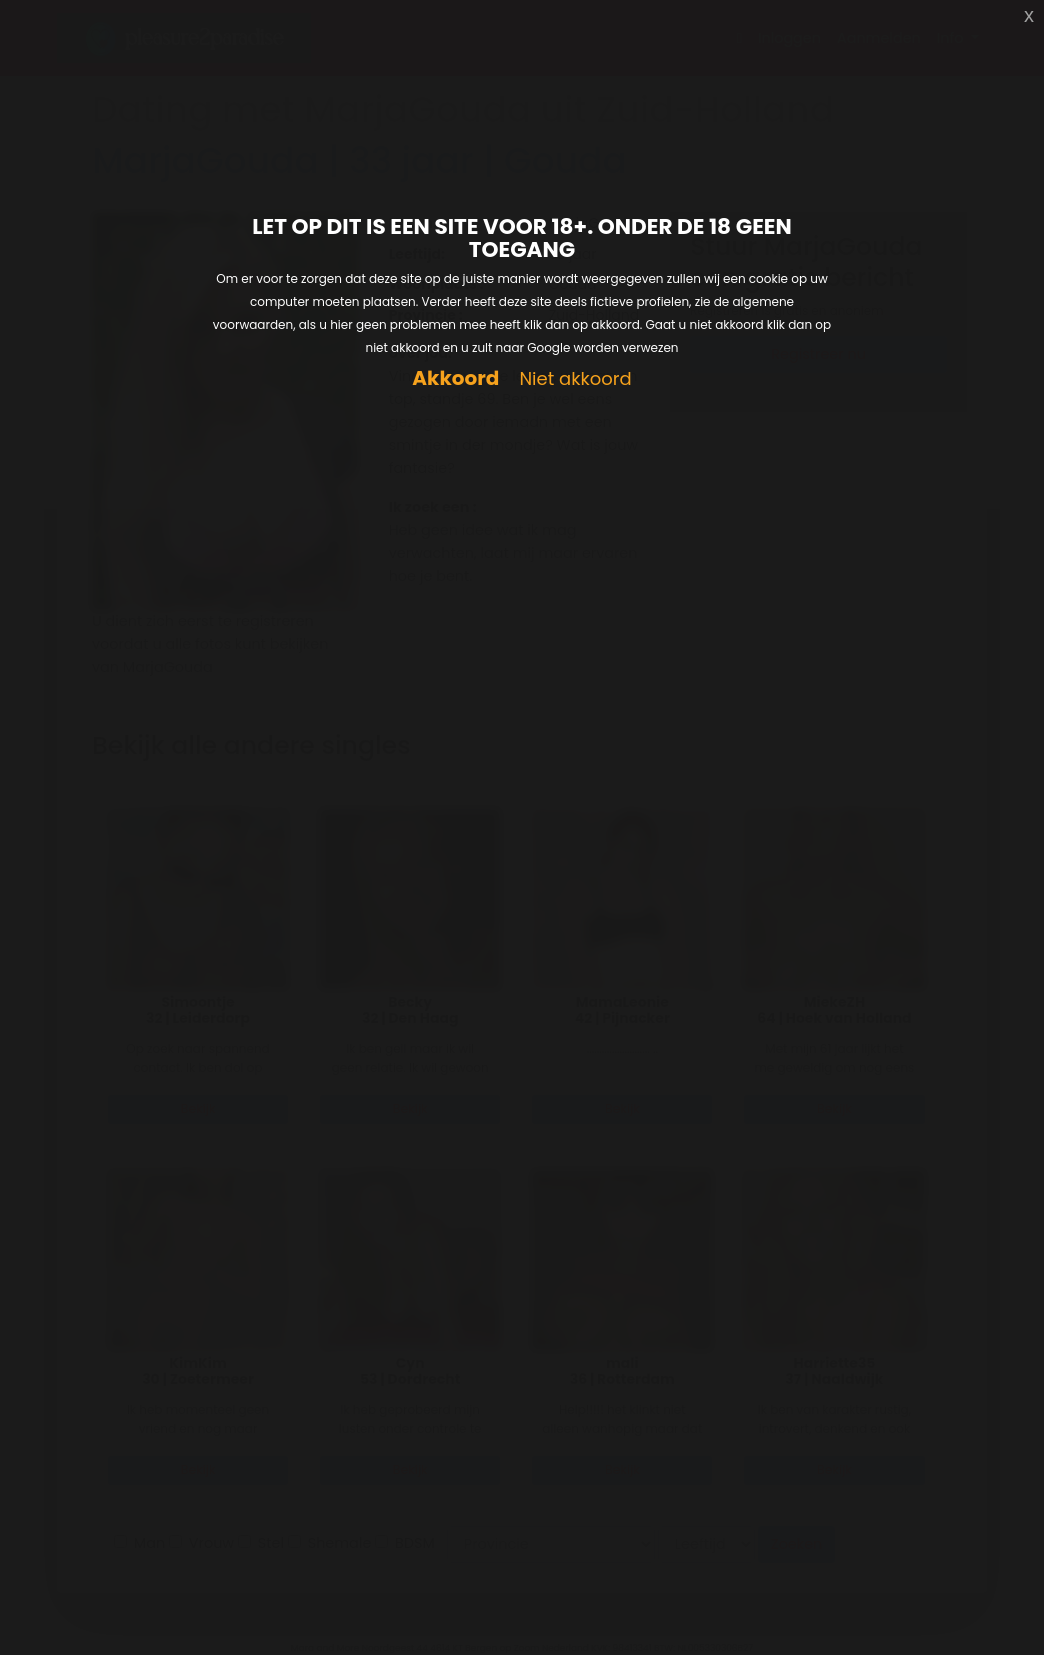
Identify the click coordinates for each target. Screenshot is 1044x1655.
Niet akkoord (575, 379)
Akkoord (455, 378)
